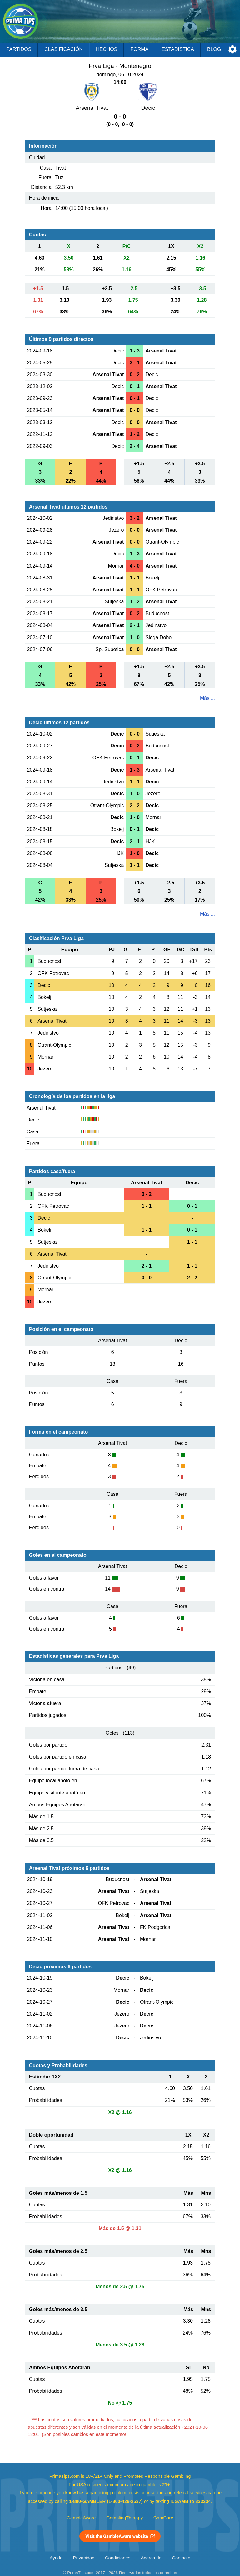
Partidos (18, 49)
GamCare (163, 2517)
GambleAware (81, 2517)
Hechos (106, 49)
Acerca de (151, 2557)
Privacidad (84, 2557)
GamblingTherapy (124, 2517)
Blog (214, 49)
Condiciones (117, 2557)
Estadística (178, 49)
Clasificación (63, 49)
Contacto (181, 2557)
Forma (139, 49)
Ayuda (56, 2557)
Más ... (207, 698)
